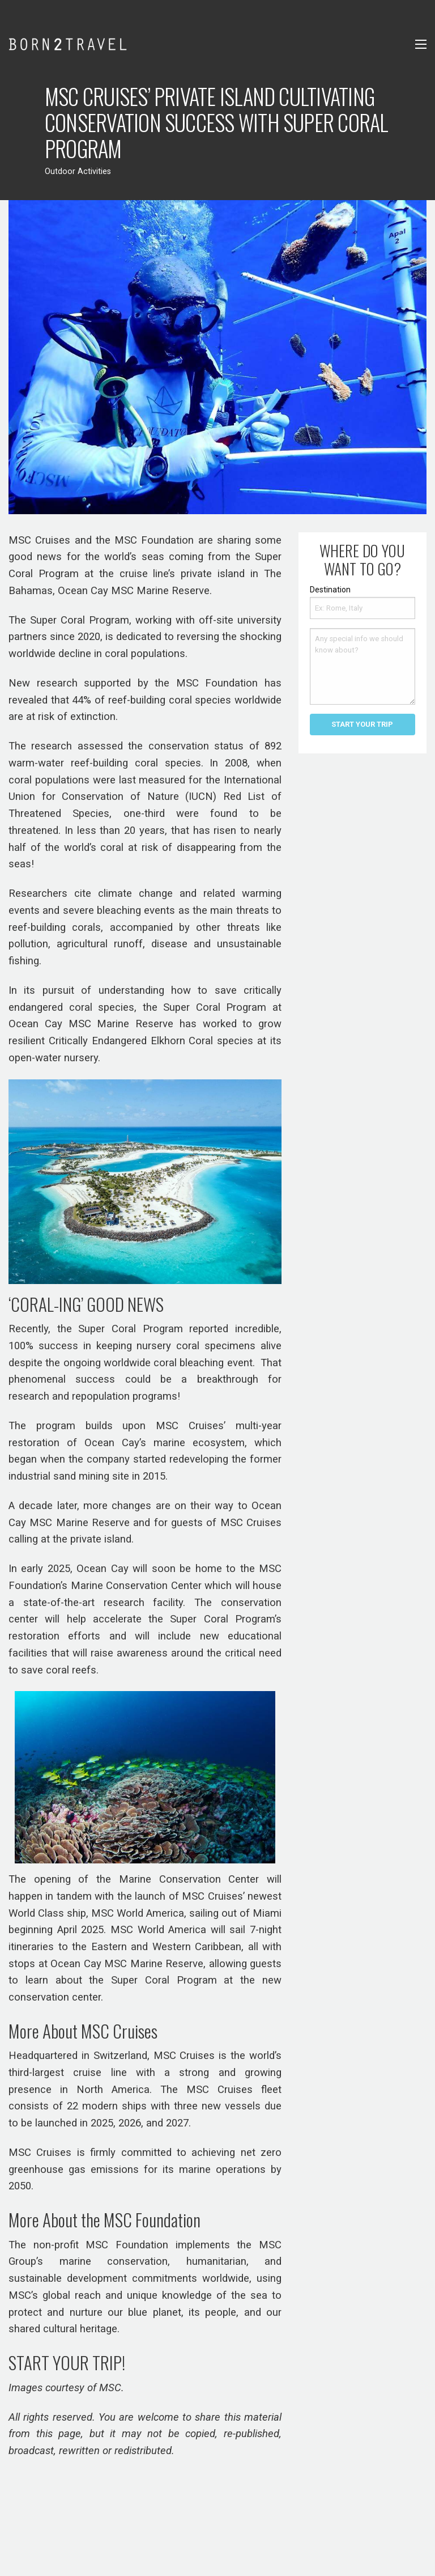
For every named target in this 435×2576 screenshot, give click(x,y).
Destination (330, 589)
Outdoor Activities (78, 171)
